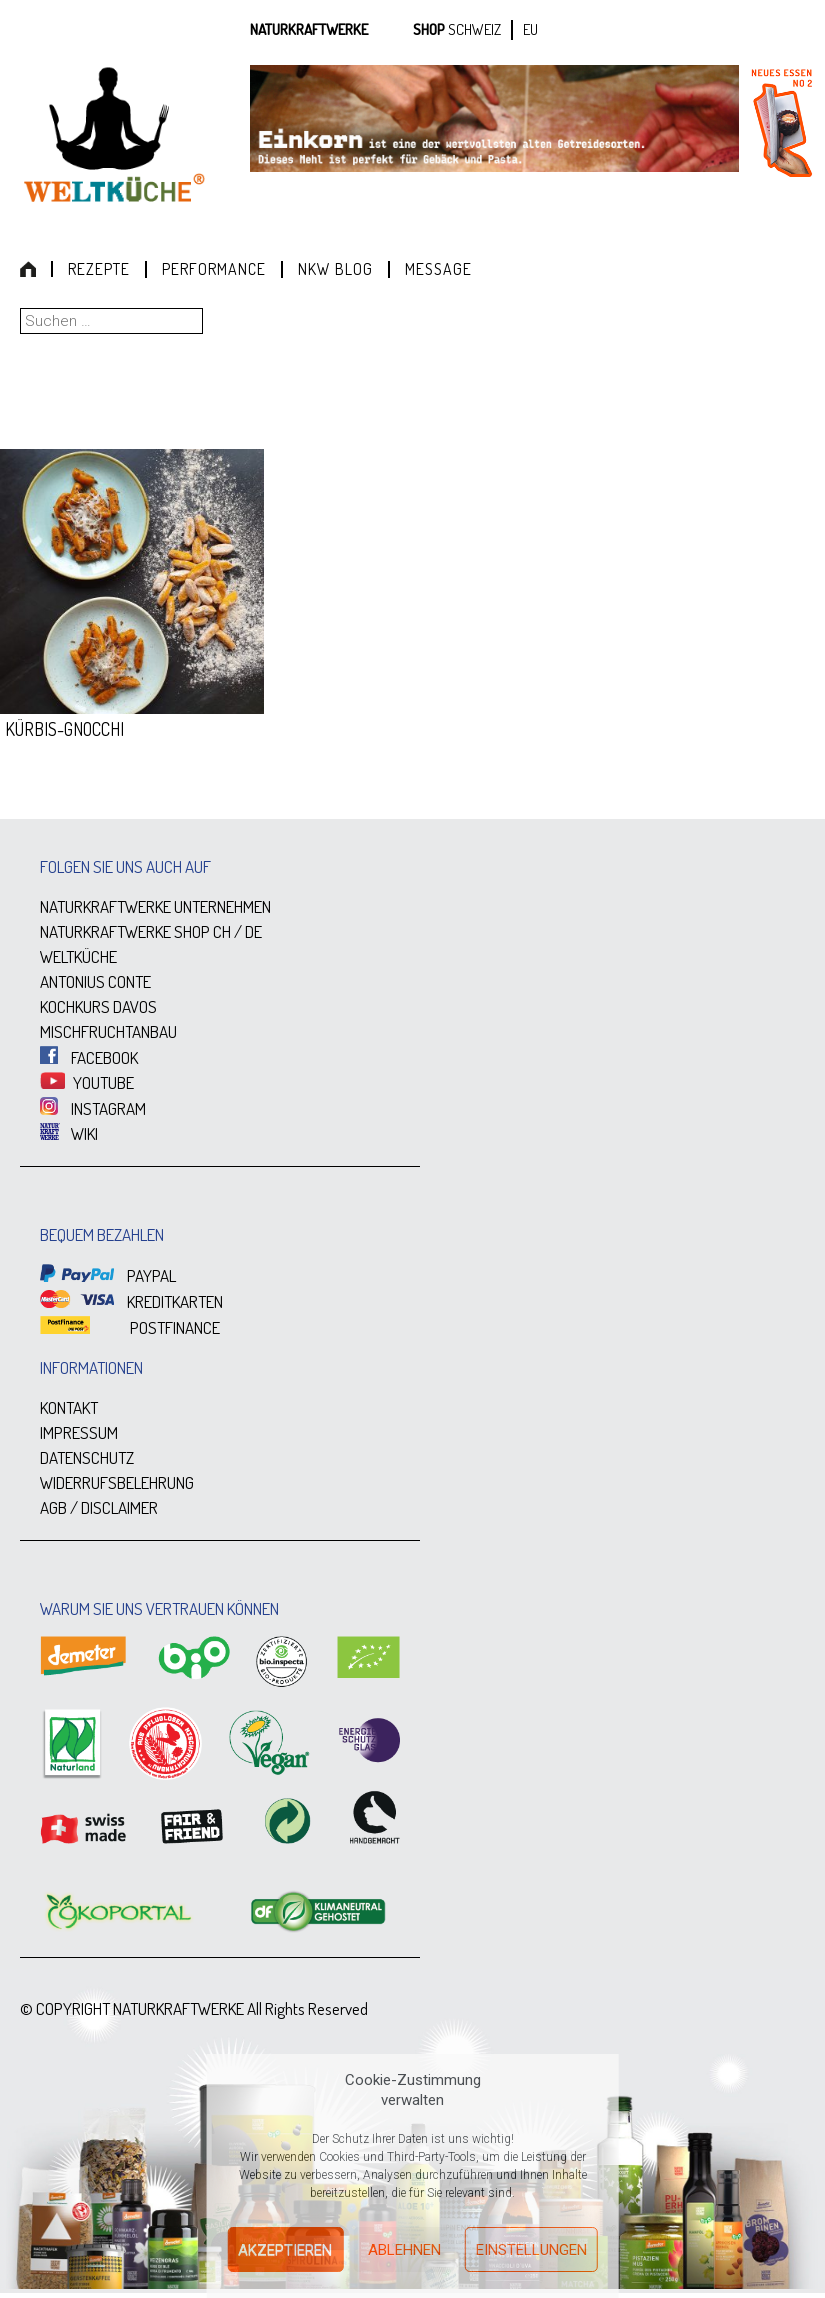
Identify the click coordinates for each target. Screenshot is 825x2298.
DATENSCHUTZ (87, 1457)
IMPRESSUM (79, 1432)
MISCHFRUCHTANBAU (108, 1031)
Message (438, 269)
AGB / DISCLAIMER (99, 1507)
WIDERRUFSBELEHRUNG (117, 1482)
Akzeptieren (285, 2250)
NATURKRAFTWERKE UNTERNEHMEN (155, 906)
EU (530, 29)
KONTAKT (69, 1407)
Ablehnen (404, 2250)
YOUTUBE (87, 1082)
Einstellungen (531, 2250)
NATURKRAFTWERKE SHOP (125, 931)
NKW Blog (335, 269)
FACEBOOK (89, 1057)
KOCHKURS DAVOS (98, 1006)
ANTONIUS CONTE (95, 981)
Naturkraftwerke (309, 29)
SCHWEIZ (474, 29)
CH (222, 931)
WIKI (69, 1133)
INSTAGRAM (93, 1108)
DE (253, 931)
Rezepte (99, 269)
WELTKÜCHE (78, 956)
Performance (214, 269)
